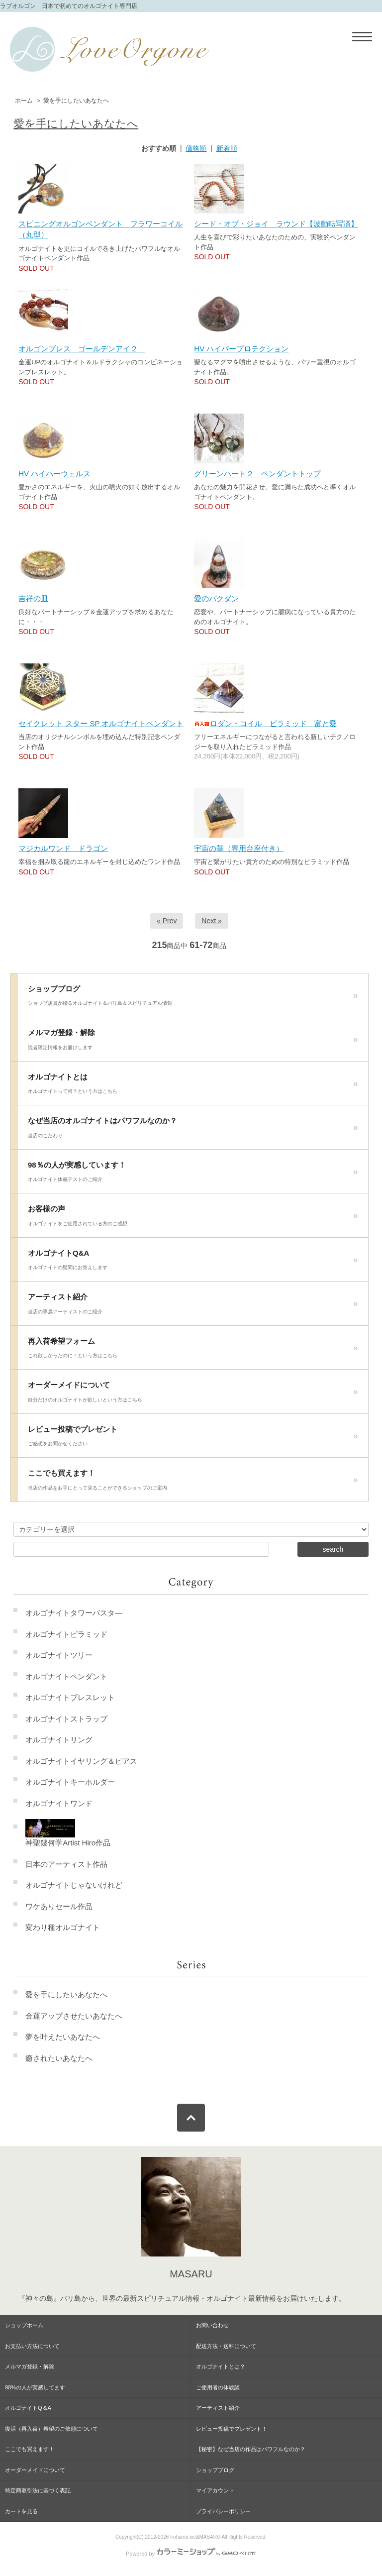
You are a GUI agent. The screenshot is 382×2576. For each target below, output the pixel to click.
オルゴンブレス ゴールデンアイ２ (81, 348)
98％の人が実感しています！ (193, 1174)
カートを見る (21, 2511)
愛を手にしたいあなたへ (76, 100)
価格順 (196, 148)
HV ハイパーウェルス (54, 473)
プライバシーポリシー (223, 2511)
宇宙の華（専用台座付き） (239, 848)
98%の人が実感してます (35, 2387)
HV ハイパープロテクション (241, 348)
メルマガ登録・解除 (193, 1042)
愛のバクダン (216, 598)
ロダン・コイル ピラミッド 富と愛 (265, 723)
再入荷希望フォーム (193, 1351)
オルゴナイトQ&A (193, 1263)
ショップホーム (24, 2325)
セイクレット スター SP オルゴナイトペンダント (101, 723)
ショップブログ (193, 998)
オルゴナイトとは (193, 1086)
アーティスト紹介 (193, 1306)
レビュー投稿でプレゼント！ (231, 2429)
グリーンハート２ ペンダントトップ (257, 473)
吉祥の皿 (33, 598)
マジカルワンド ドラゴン (63, 848)
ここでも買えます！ (193, 1483)
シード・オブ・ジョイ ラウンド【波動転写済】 (276, 223)
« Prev (167, 921)
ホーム (24, 100)
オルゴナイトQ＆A (28, 2408)
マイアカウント (215, 2490)
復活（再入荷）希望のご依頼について (51, 2429)
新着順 (226, 148)
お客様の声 (193, 1218)
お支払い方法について (32, 2346)
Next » (211, 921)
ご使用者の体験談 (218, 2387)
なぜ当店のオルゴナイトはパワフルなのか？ (193, 1130)
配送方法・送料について (226, 2346)
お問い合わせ (212, 2325)
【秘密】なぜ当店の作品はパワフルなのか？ (250, 2449)
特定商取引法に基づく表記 (38, 2490)
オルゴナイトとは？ (220, 2366)
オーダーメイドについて (193, 1394)
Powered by (191, 2554)
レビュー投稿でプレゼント (193, 1439)
